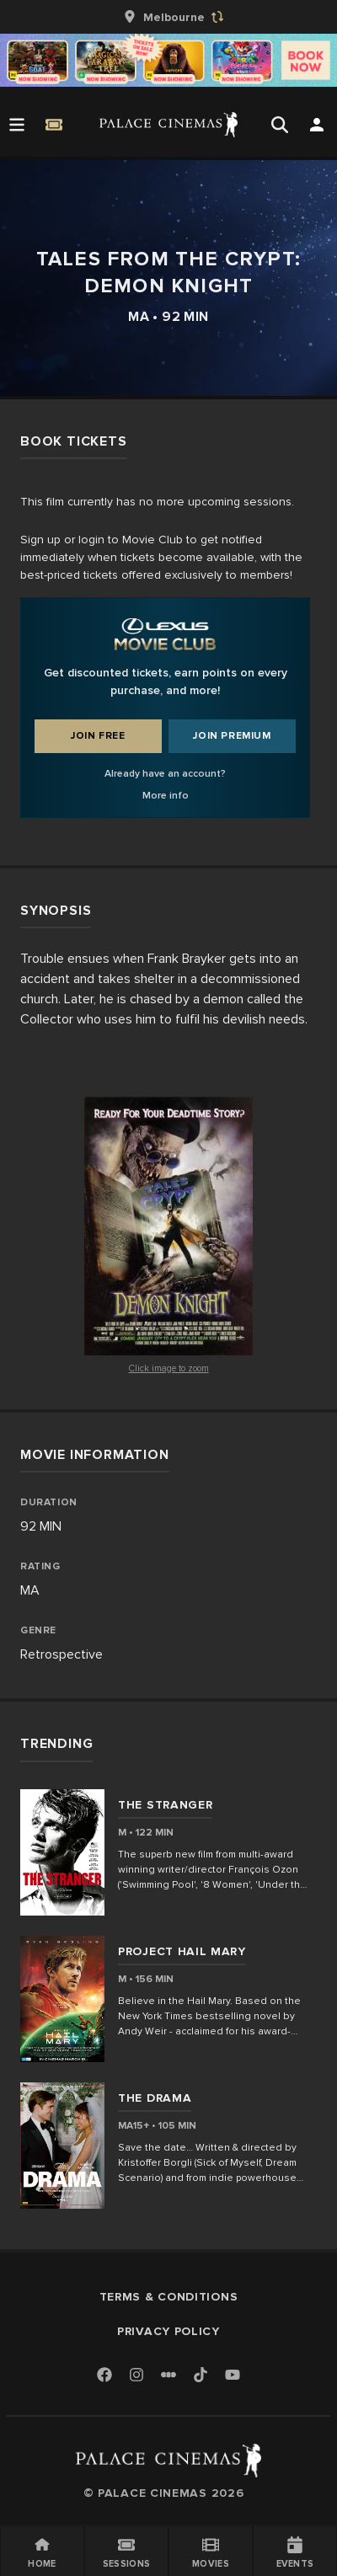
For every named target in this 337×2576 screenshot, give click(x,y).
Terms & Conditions (168, 2297)
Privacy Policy (168, 2331)
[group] (168, 17)
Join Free (98, 736)
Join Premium (231, 736)
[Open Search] (280, 124)
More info (165, 795)
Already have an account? (165, 773)
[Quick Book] (54, 125)
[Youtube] (232, 2376)
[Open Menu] (17, 124)
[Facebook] (104, 2376)
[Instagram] (136, 2376)
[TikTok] (200, 2374)
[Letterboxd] (168, 2374)
